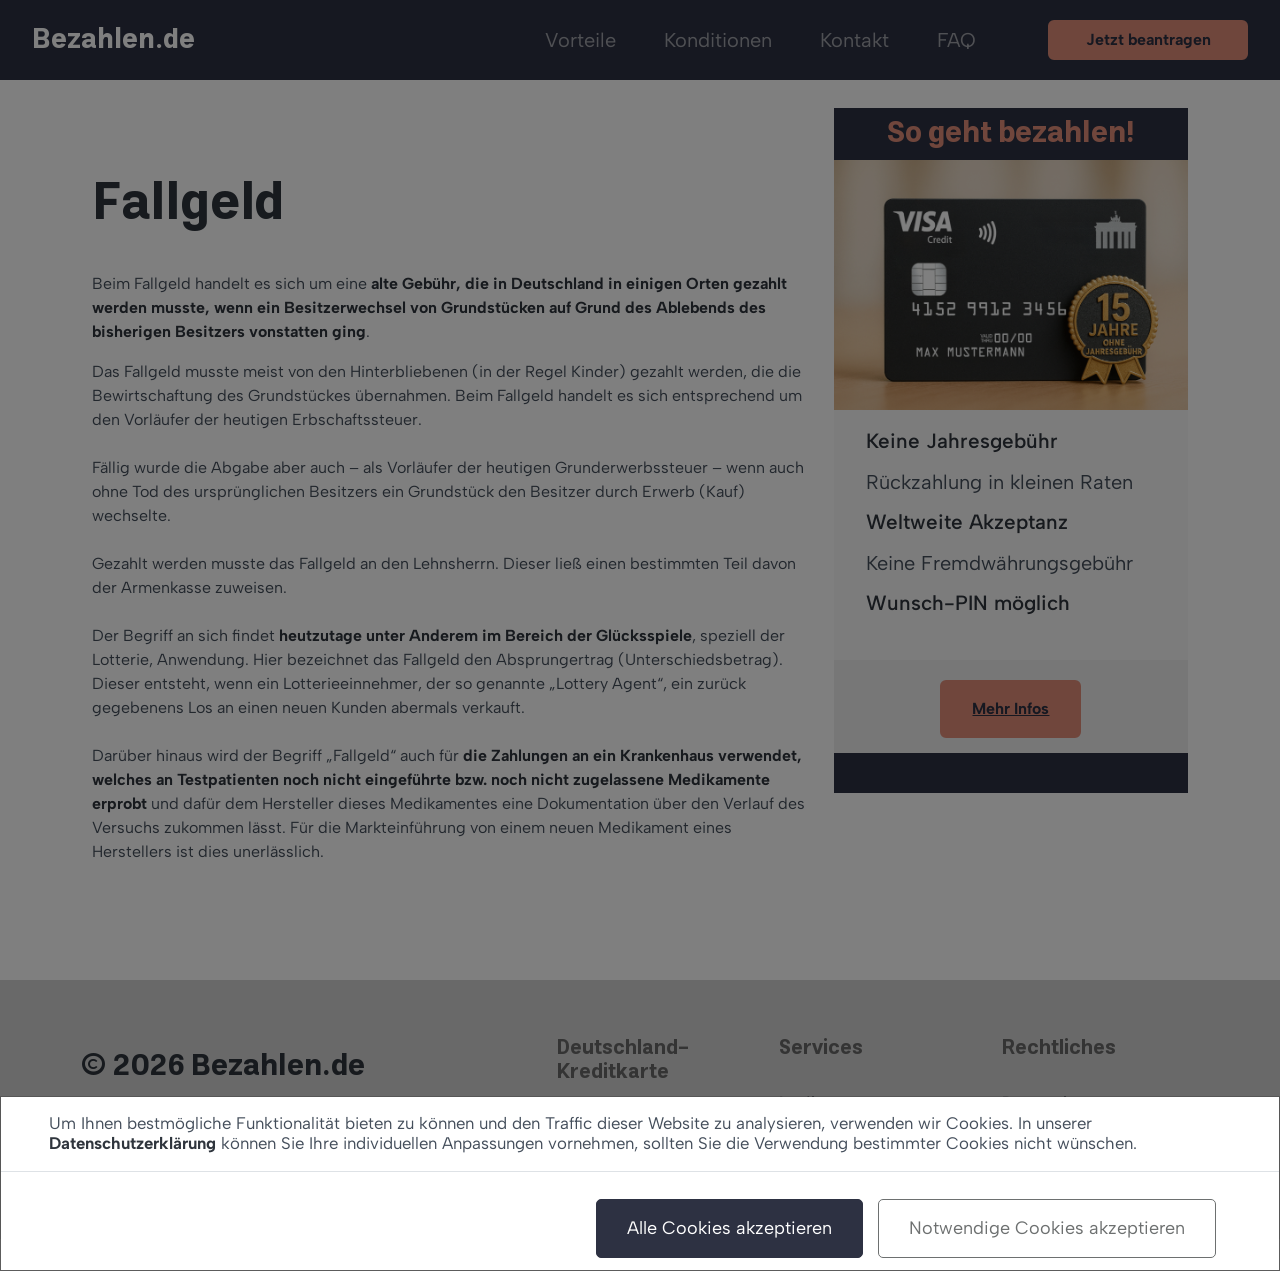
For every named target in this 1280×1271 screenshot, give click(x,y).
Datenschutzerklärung (132, 1143)
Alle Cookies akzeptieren (729, 1228)
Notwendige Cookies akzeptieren (1047, 1228)
